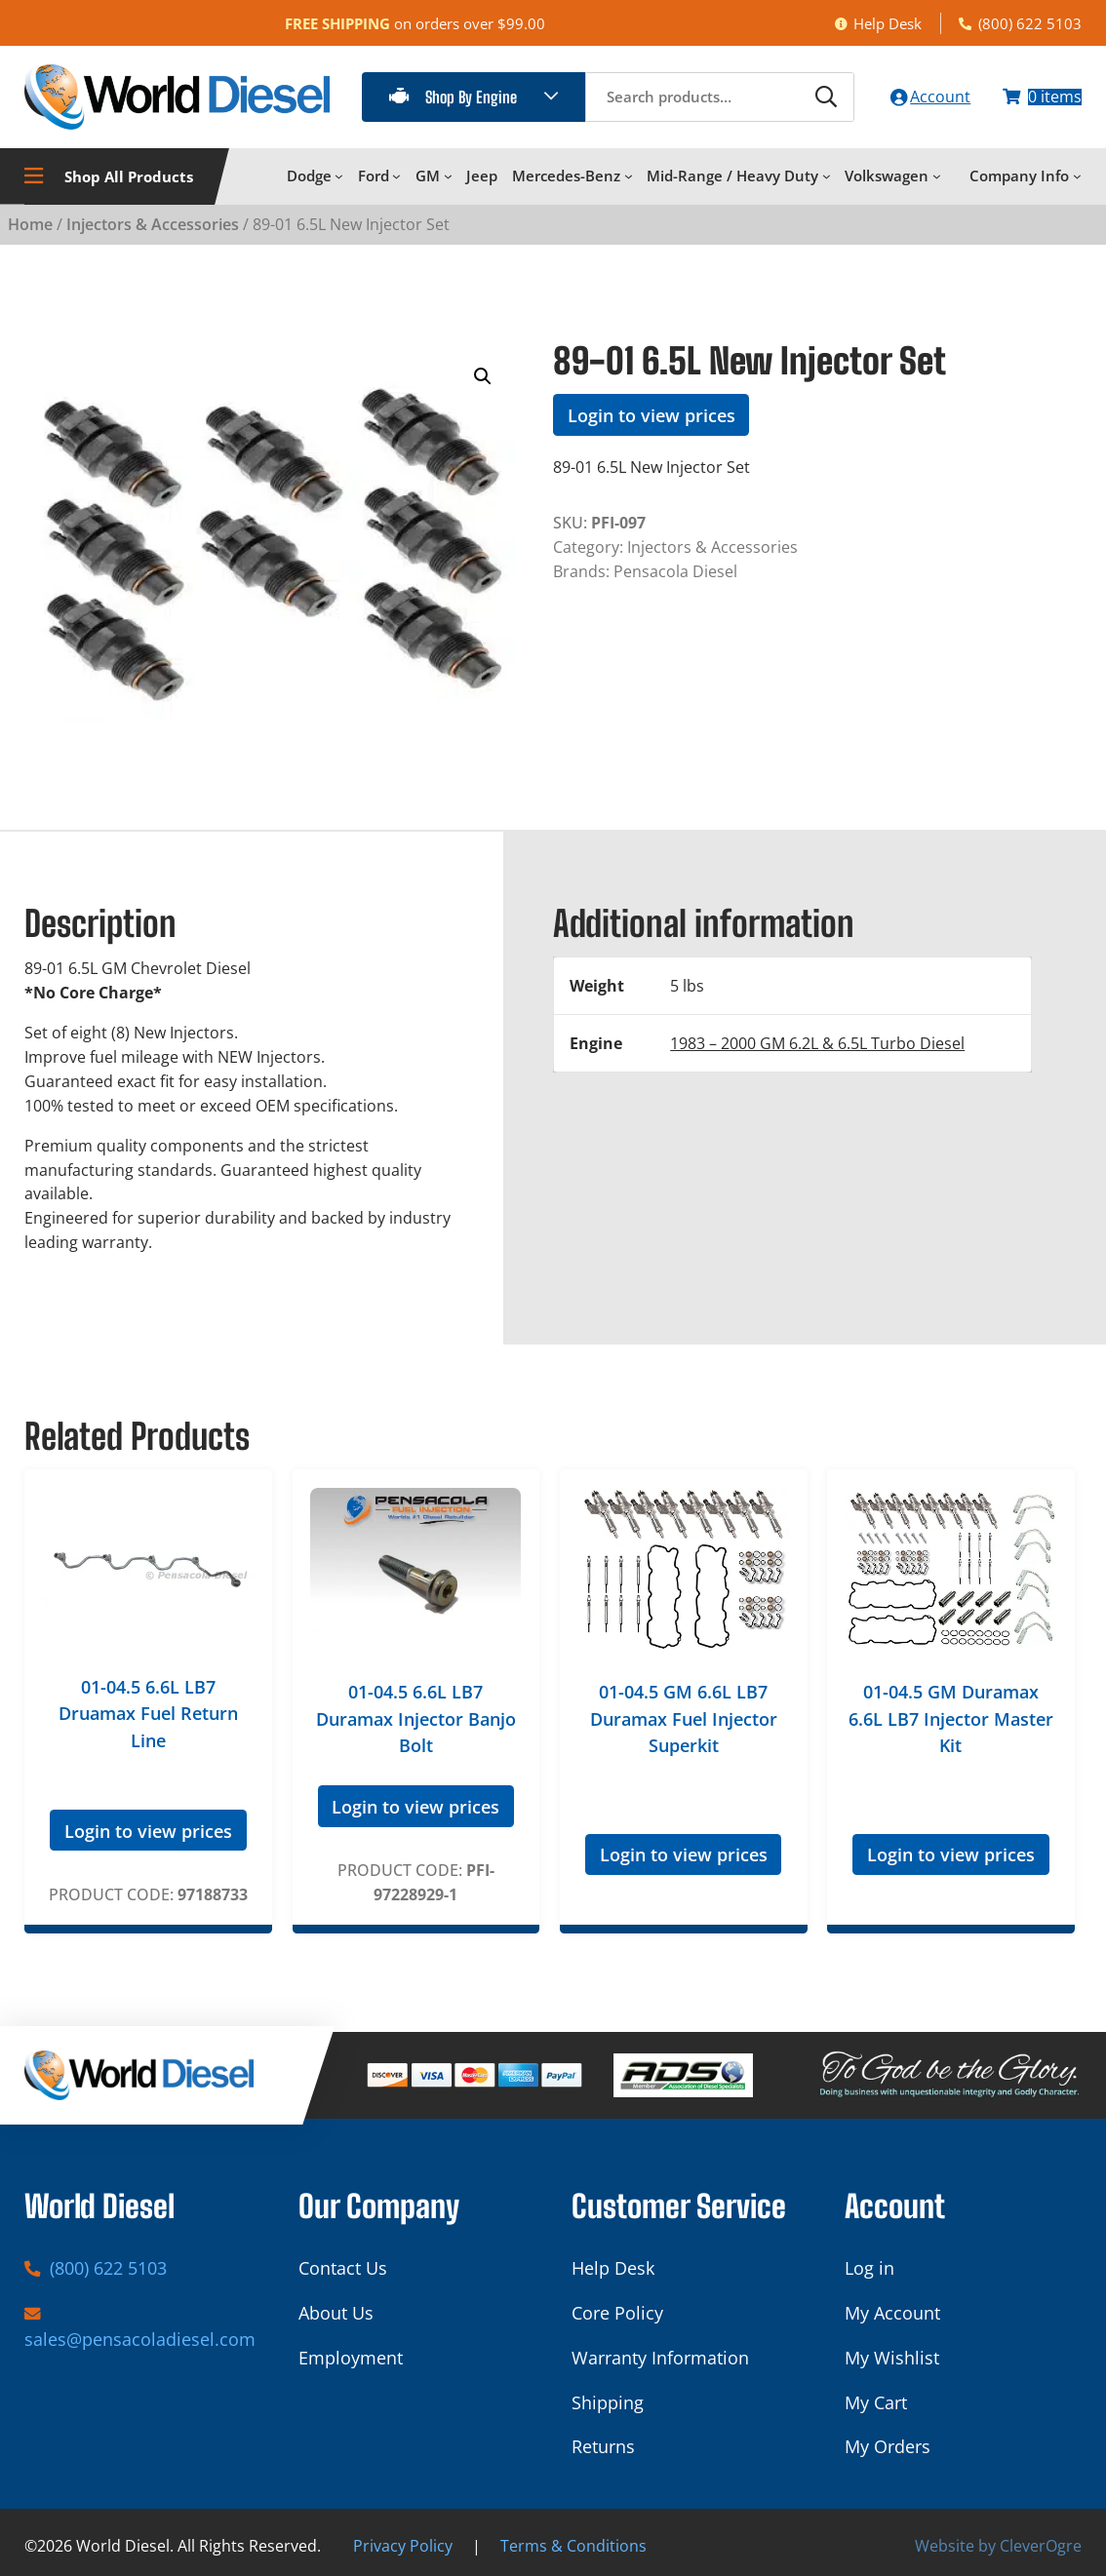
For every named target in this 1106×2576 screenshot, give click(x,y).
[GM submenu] (448, 176)
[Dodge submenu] (339, 176)
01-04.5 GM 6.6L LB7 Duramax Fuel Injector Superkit (683, 1718)
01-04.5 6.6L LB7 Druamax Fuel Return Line (148, 1712)
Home (30, 223)
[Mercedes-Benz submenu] (628, 176)
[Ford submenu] (396, 176)
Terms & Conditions (573, 2544)
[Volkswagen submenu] (936, 176)
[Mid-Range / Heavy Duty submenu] (826, 176)
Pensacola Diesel (675, 570)
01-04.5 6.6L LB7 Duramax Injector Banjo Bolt (416, 1718)
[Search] (822, 96)
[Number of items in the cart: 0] (1042, 97)
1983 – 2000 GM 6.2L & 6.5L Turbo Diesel (817, 1042)
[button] (482, 376)
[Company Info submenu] (1077, 176)
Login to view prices (651, 414)
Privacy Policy (403, 2544)
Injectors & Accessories (152, 223)
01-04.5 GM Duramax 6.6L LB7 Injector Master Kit (951, 1718)
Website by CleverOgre (998, 2544)
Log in (869, 2267)
